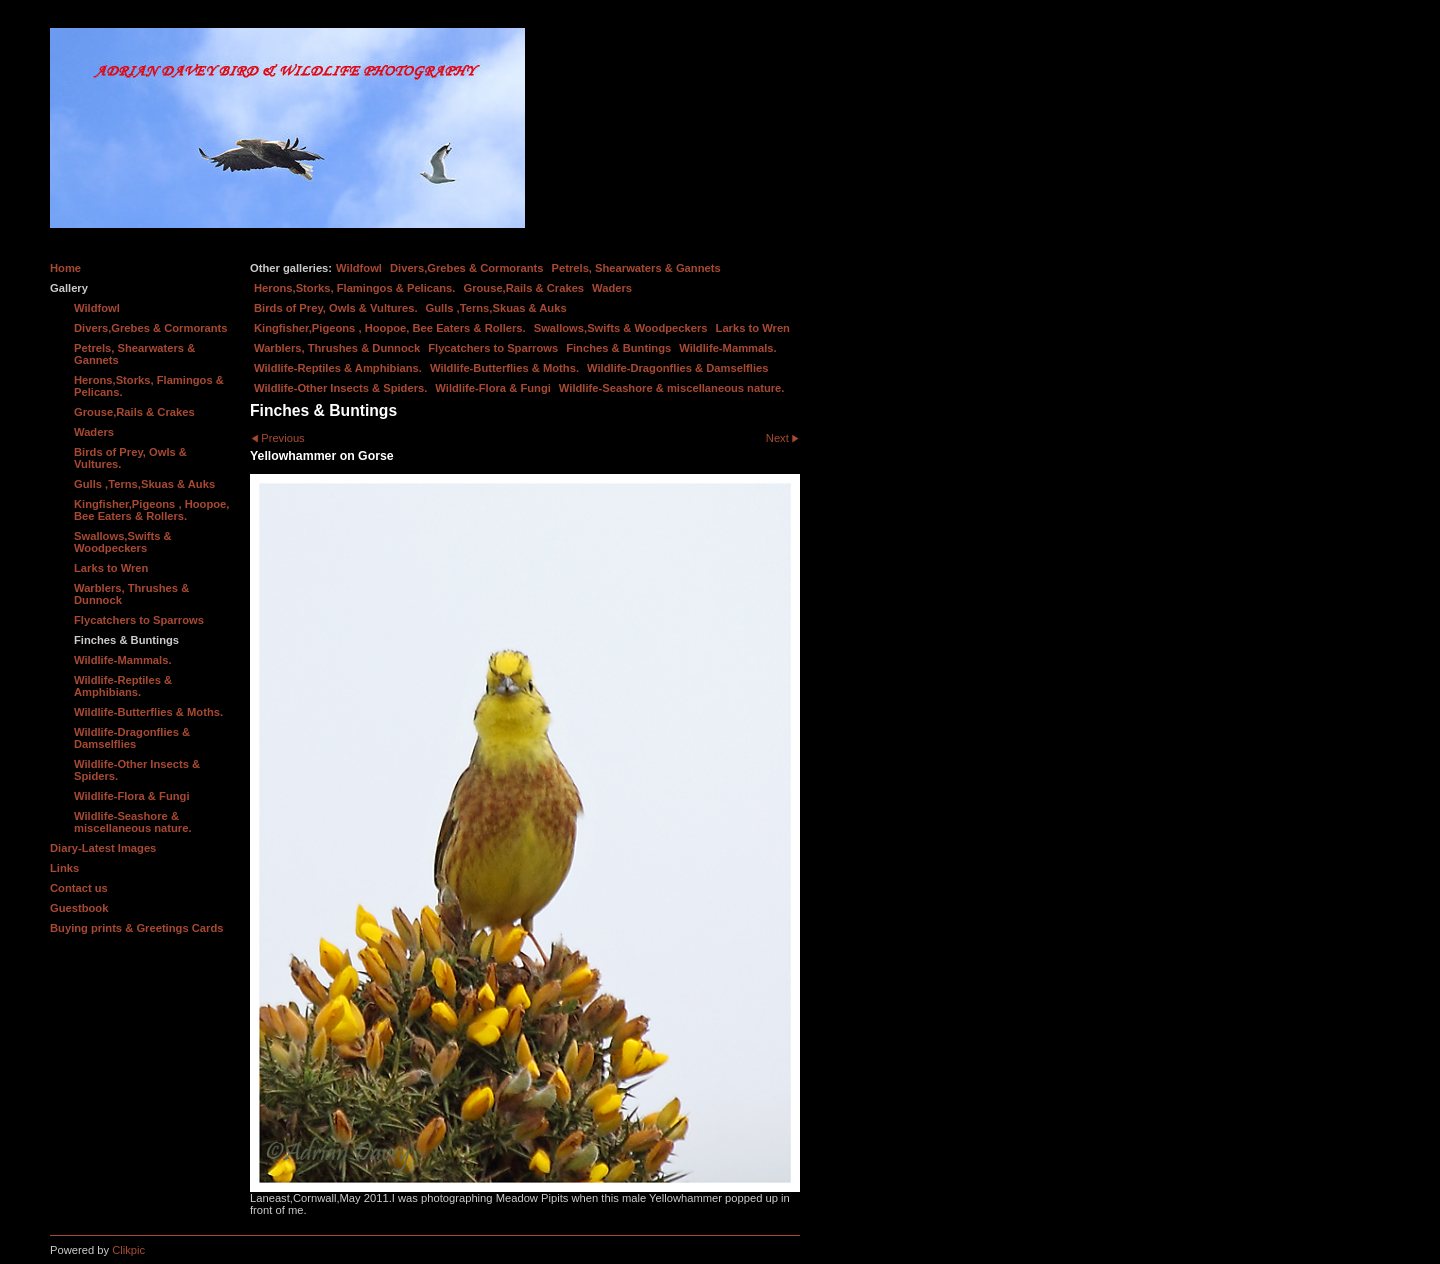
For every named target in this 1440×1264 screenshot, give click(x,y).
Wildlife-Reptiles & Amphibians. (338, 368)
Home (65, 268)
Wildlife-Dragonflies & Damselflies (677, 368)
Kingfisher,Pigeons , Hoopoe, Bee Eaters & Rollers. (390, 328)
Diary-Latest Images (103, 848)
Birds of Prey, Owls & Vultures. (336, 308)
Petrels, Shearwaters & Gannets (636, 268)
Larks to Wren (753, 328)
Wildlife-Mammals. (728, 348)
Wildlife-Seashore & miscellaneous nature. (672, 388)
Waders (612, 288)
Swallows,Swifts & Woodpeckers (621, 328)
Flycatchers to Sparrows (493, 348)
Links (64, 868)
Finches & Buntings (618, 348)
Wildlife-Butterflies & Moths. (504, 368)
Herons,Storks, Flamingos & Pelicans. (354, 288)
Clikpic (128, 1250)
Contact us (79, 888)
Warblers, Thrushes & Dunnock (337, 348)
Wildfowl (359, 268)
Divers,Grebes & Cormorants (467, 268)
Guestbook (79, 908)
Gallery (69, 288)
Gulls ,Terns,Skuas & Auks (496, 308)
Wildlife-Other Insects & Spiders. (340, 388)
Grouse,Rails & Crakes (523, 288)
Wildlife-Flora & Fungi (493, 388)
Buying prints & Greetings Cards (136, 928)
